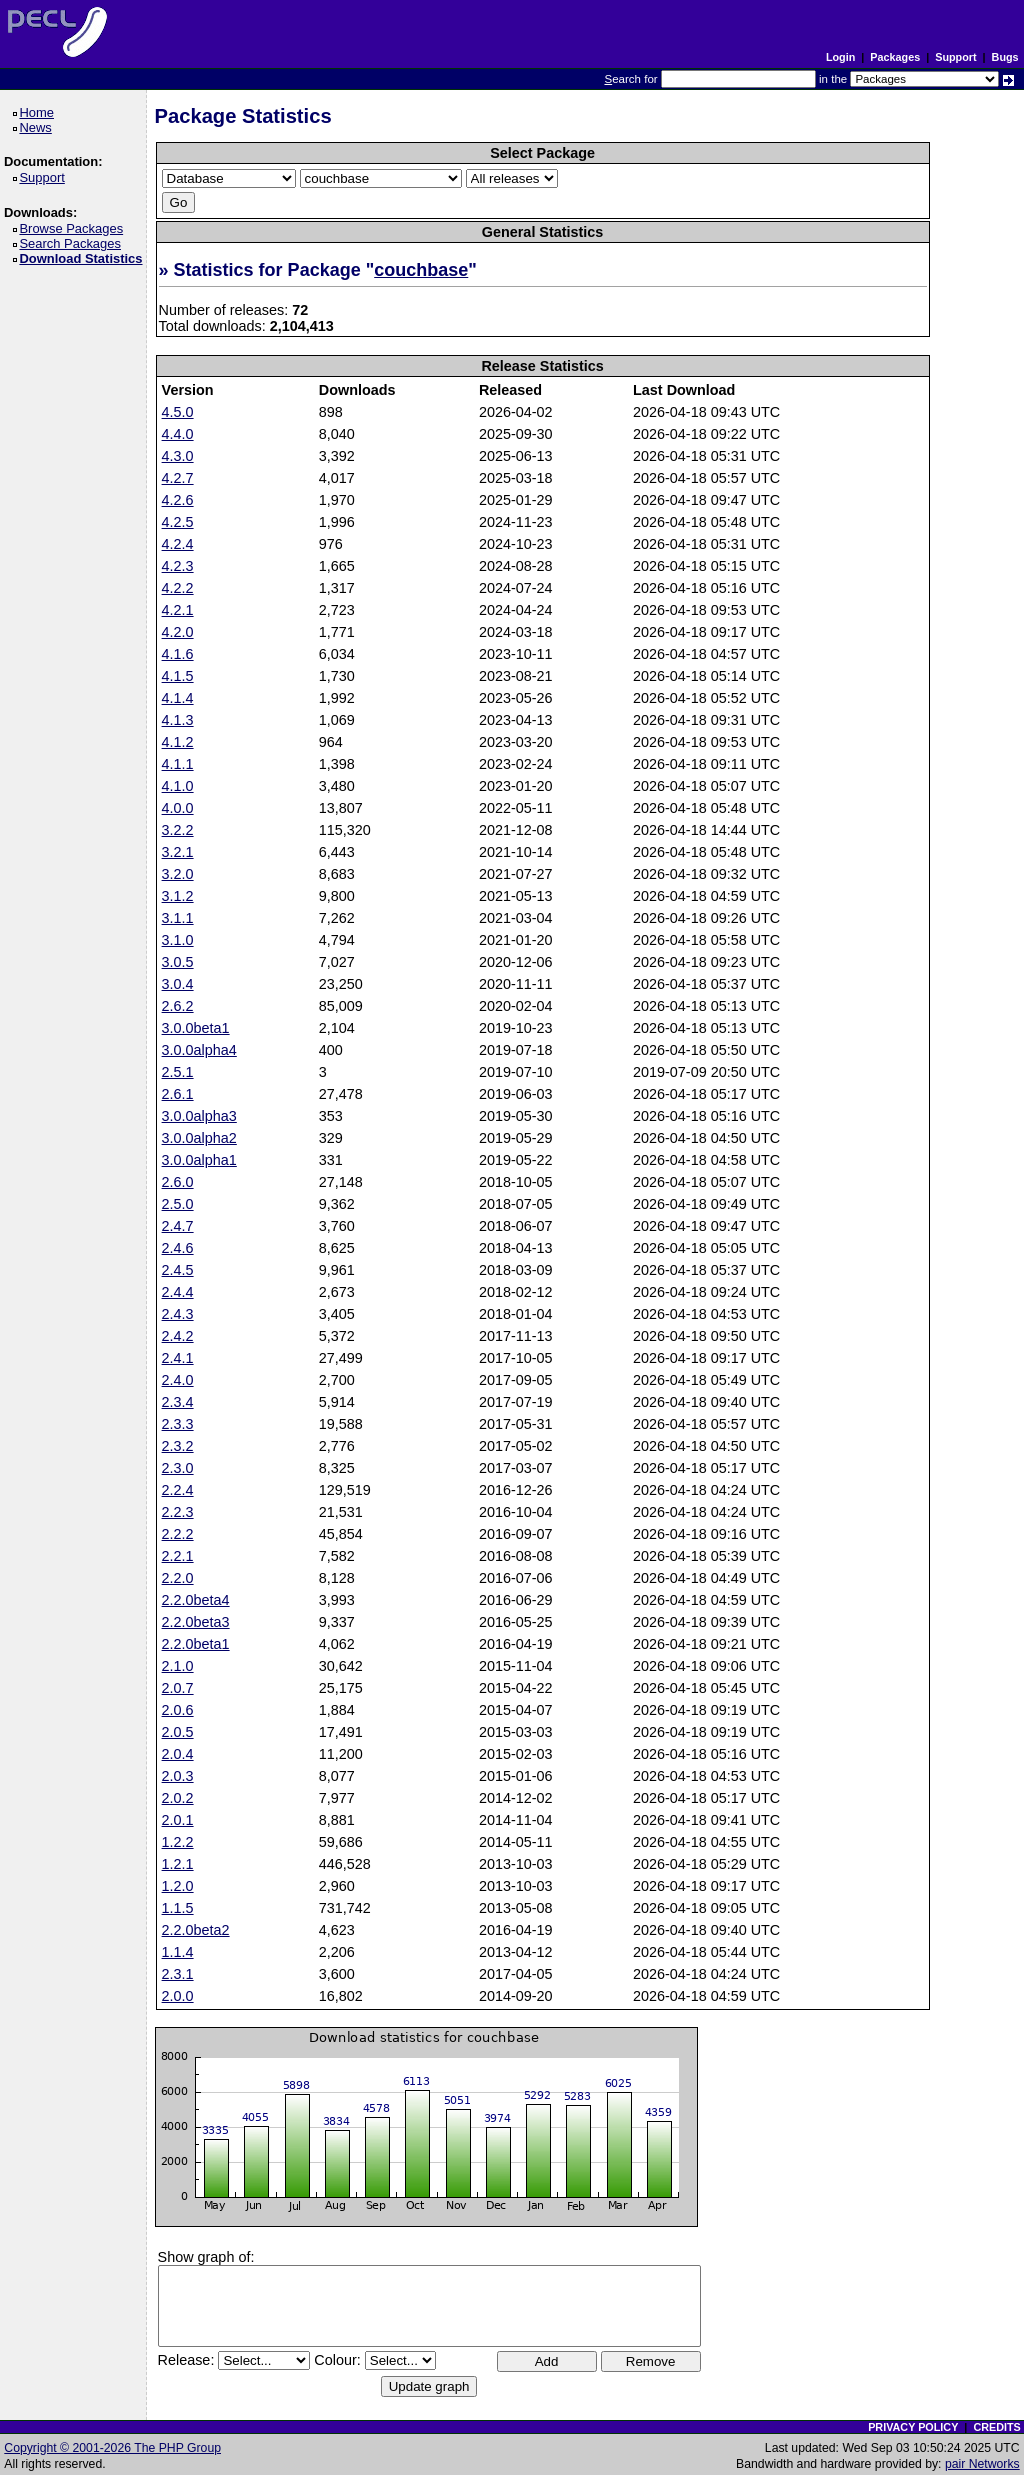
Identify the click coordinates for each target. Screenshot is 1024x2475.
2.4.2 (178, 1336)
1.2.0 (178, 1886)
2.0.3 (178, 1776)
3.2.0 (178, 874)
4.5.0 (178, 412)
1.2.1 (178, 1864)
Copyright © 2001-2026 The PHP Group (112, 2448)
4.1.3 (178, 720)
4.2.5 (178, 522)
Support (955, 57)
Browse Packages (74, 228)
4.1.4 (178, 698)
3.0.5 (178, 962)
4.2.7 (178, 478)
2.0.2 (178, 1798)
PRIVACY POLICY (913, 2427)
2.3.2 (178, 1446)
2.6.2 (178, 1006)
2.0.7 (178, 1688)
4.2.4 (178, 544)
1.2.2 (178, 1842)
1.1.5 (178, 1908)
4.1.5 (178, 676)
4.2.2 (178, 588)
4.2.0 (178, 632)
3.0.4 (178, 984)
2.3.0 (178, 1468)
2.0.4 (178, 1754)
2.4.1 (178, 1358)
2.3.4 (178, 1402)
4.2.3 (178, 566)
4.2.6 (178, 500)
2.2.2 (178, 1534)
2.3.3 (178, 1424)
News (38, 127)
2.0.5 (178, 1732)
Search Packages (73, 243)
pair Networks (982, 2464)
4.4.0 (178, 434)
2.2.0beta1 (196, 1644)
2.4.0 (178, 1380)
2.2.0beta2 (196, 1930)
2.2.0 (178, 1578)
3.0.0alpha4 (199, 1050)
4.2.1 (178, 610)
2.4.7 (178, 1226)
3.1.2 (178, 896)
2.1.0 (178, 1666)
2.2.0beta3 (196, 1622)
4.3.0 (178, 456)
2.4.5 (178, 1270)
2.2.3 (178, 1512)
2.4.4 (178, 1292)
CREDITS (996, 2427)
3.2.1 (178, 852)
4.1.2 (178, 742)
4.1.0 (178, 786)
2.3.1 (178, 1974)
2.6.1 (178, 1094)
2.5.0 (178, 1204)
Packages (895, 57)
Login (840, 57)
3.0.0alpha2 (199, 1138)
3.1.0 (178, 940)
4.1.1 (178, 764)
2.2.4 (178, 1490)
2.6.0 (178, 1182)
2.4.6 (178, 1248)
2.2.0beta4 (196, 1600)
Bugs (1005, 57)
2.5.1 (178, 1072)
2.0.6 (178, 1710)
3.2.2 (178, 830)
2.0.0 (178, 1996)
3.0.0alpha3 (199, 1116)
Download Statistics (84, 258)
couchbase (421, 270)
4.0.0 (178, 808)
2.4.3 (178, 1314)
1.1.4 (178, 1952)
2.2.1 (178, 1556)
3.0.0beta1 (196, 1028)
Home (39, 112)
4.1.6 (178, 654)
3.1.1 (178, 918)
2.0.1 (178, 1820)
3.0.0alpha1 (199, 1160)
